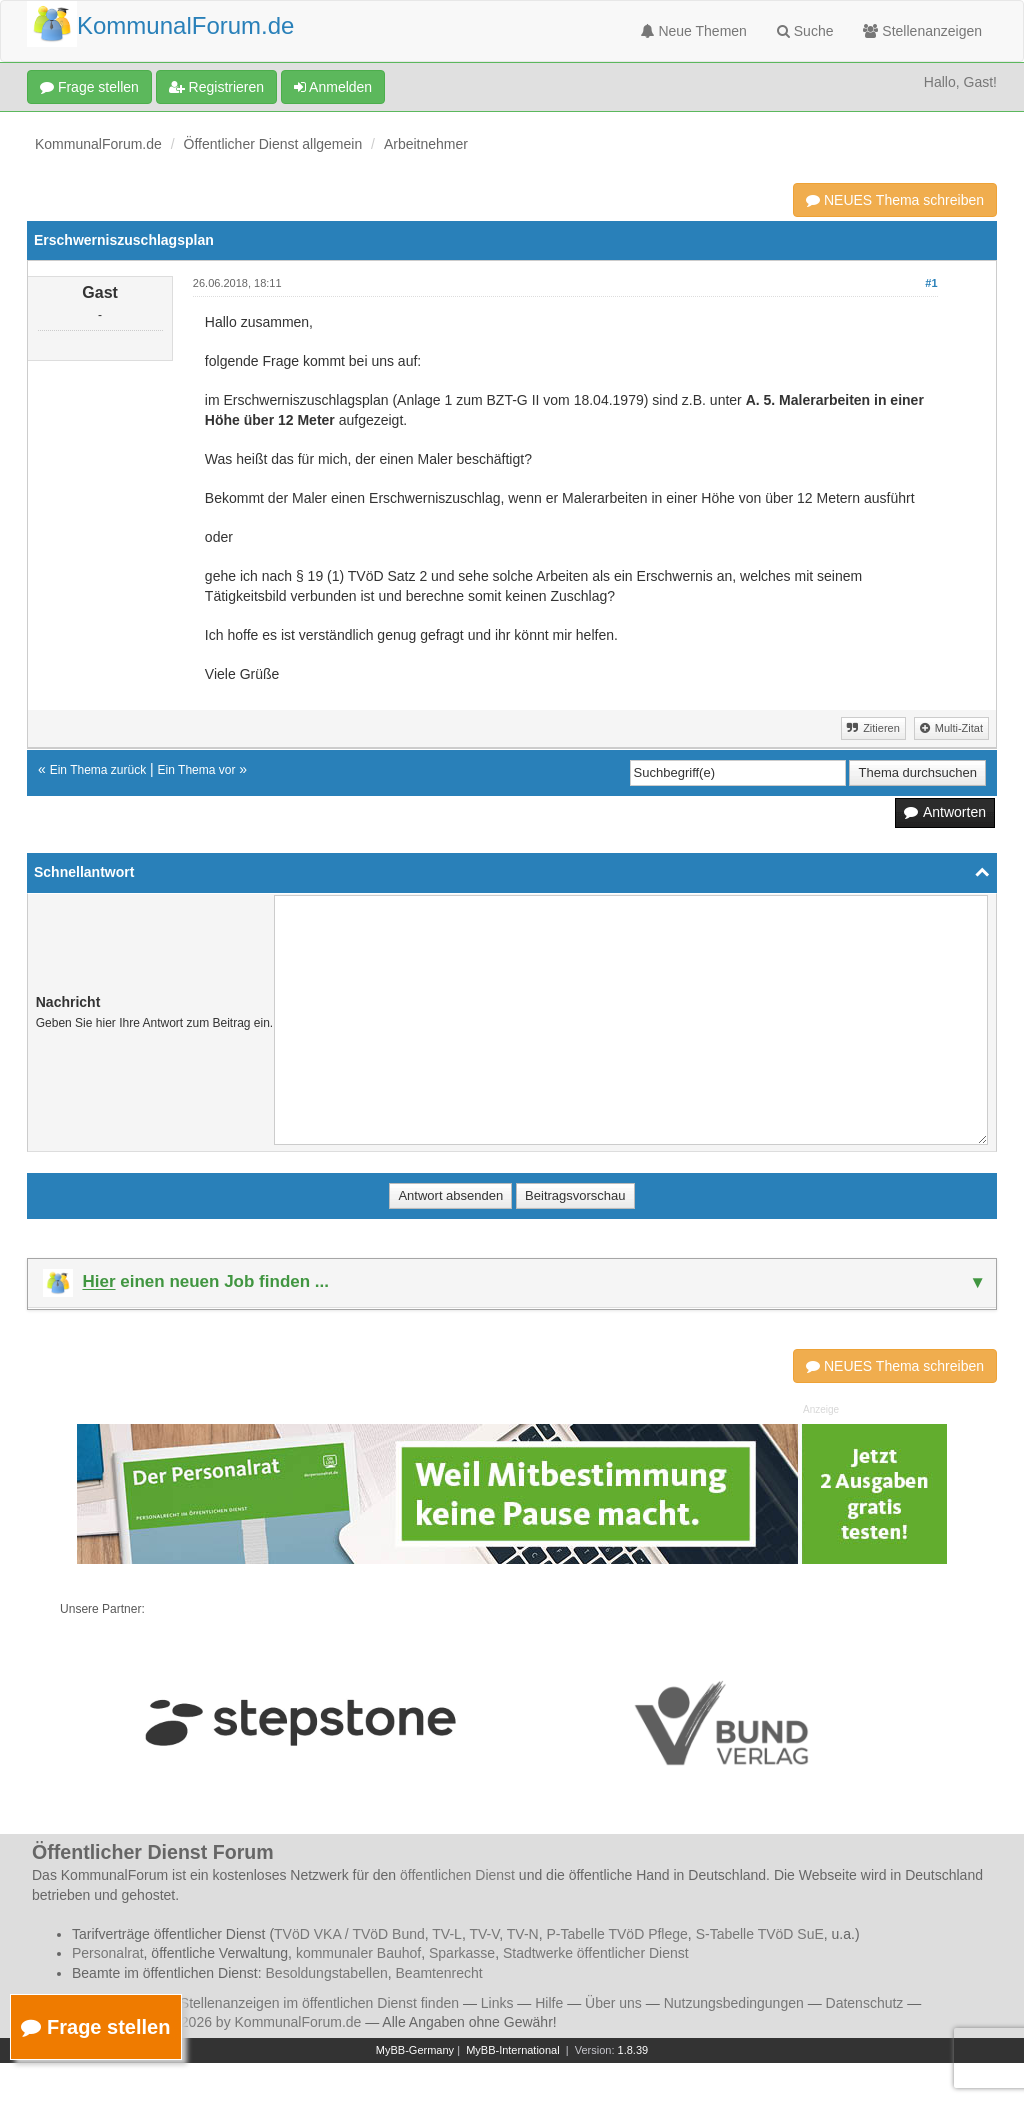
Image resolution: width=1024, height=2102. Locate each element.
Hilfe (549, 2003)
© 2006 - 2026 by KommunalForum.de (242, 2022)
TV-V (484, 1934)
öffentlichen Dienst (457, 1875)
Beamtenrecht (439, 1973)
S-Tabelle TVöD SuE (760, 1934)
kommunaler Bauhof (358, 1953)
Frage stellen (89, 87)
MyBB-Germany (415, 2050)
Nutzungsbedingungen (734, 2003)
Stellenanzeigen (922, 31)
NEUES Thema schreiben (895, 200)
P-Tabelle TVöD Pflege (616, 1934)
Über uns (613, 2003)
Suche (805, 31)
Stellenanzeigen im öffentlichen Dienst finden (319, 2003)
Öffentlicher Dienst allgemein (273, 144)
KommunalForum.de (98, 144)
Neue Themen (694, 31)
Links (497, 2003)
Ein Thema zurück (98, 770)
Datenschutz (865, 2003)
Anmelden (333, 87)
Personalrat (108, 1953)
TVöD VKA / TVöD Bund (349, 1934)
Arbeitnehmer (426, 144)
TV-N (523, 1934)
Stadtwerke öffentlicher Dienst (596, 1953)
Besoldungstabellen (327, 1973)
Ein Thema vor (197, 770)
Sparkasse (462, 1953)
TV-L (447, 1934)
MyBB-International (513, 2050)
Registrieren (216, 87)
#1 (931, 283)
